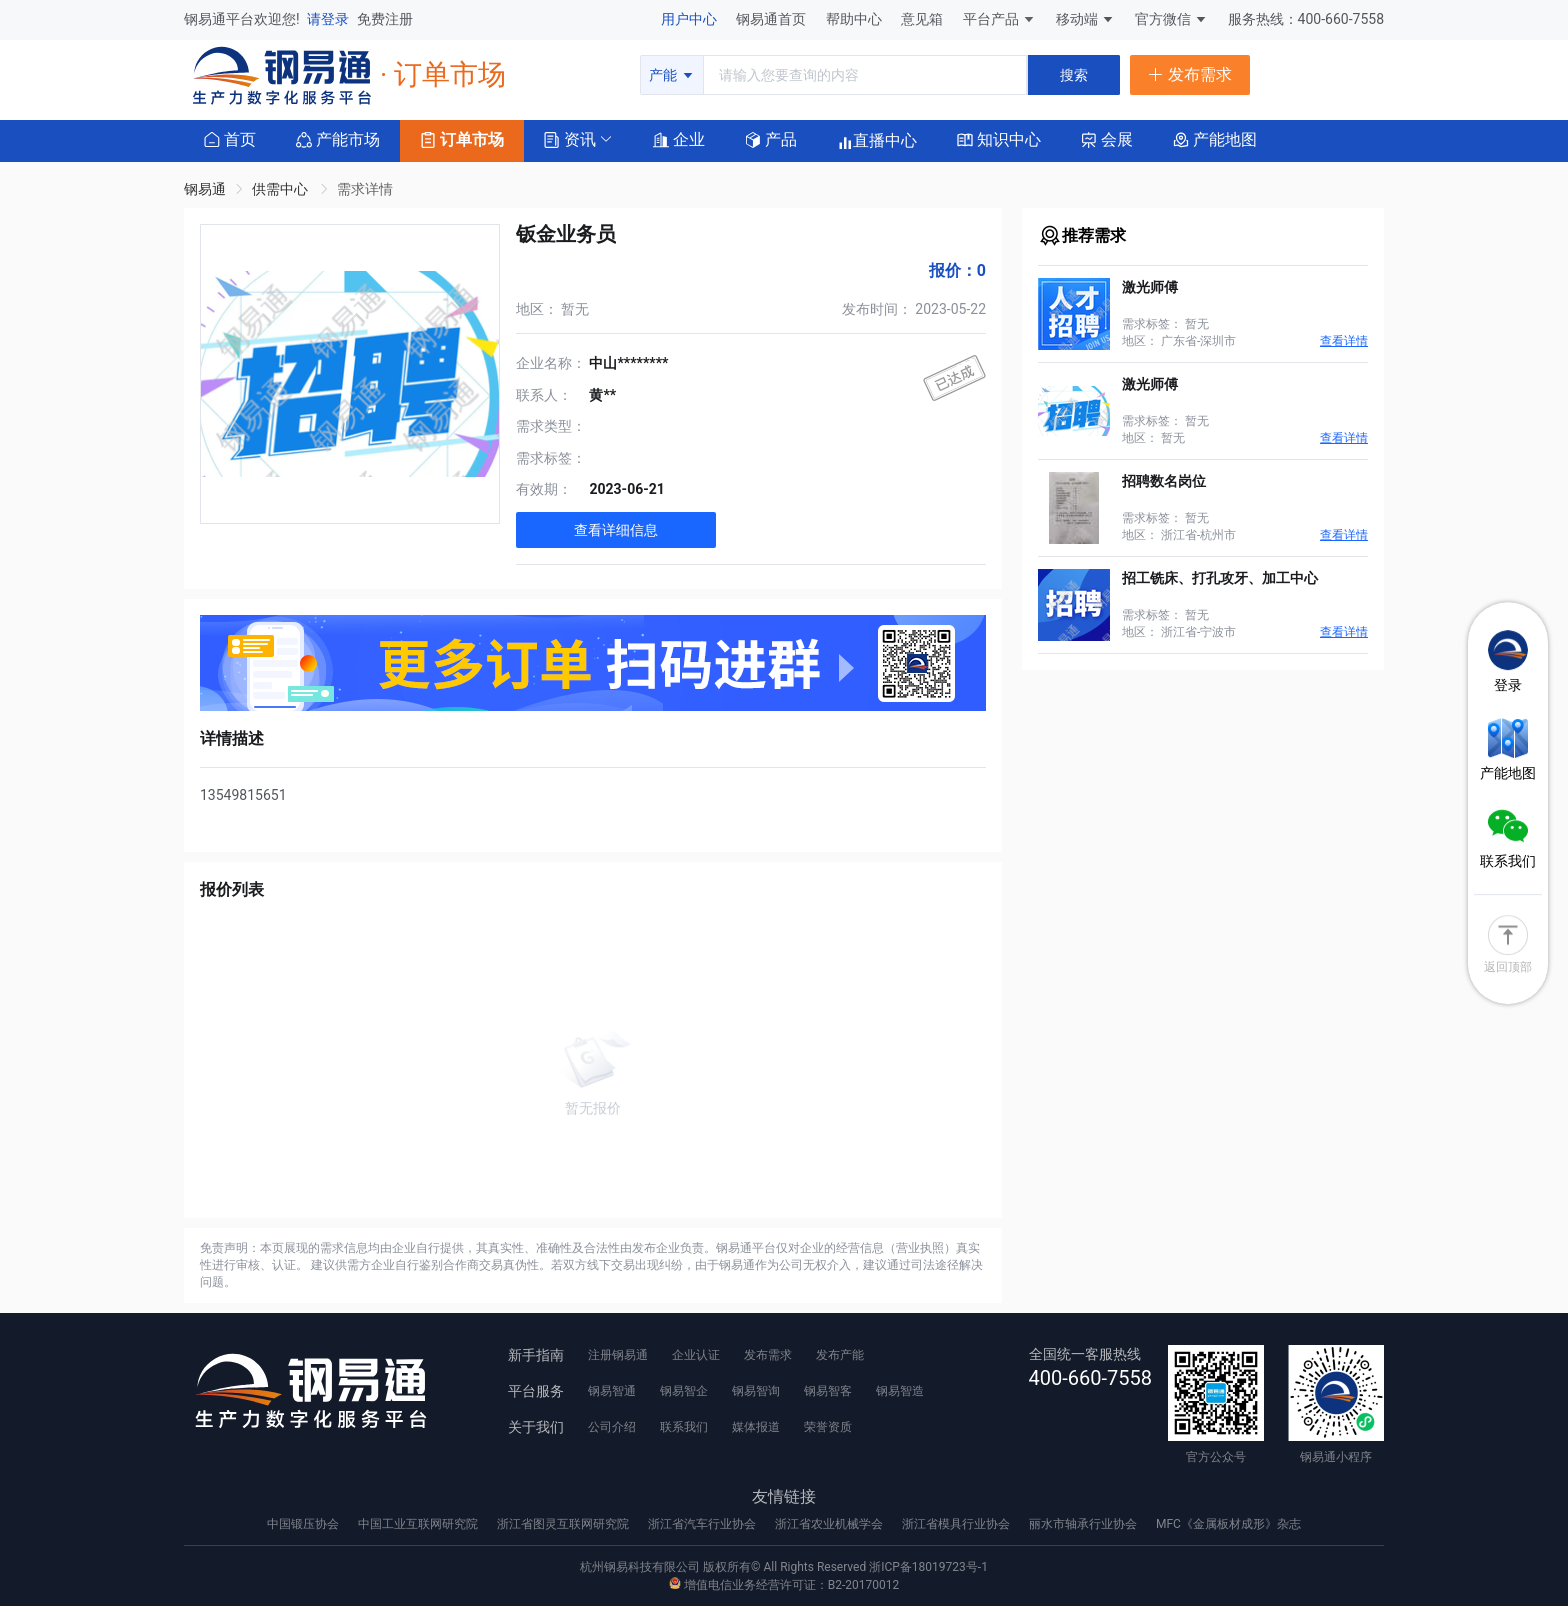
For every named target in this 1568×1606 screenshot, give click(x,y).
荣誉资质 (828, 1427)
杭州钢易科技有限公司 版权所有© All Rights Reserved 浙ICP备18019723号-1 (784, 1567)
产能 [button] (671, 75)
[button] (570, 138)
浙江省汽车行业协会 (703, 1524)
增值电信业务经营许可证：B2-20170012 (784, 1585)
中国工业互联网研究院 (419, 1524)
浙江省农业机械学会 (830, 1524)
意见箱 (923, 19)
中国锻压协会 (304, 1524)
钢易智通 (612, 1391)
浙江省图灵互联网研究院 (564, 1524)
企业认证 (696, 1355)
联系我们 (684, 1427)
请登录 (329, 19)
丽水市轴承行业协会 (1084, 1524)
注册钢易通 (618, 1355)
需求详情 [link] (365, 189)
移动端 (1085, 19)
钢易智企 (684, 1391)
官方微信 (1171, 19)
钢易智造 (900, 1391)
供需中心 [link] (281, 189)
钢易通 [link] (205, 189)
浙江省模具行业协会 (957, 1524)
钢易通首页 (772, 19)
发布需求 (768, 1355)
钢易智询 (756, 1391)
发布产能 (840, 1355)
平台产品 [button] (991, 19)
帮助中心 (855, 19)
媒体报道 (756, 1427)
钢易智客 (828, 1391)
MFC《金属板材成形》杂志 (1228, 1524)
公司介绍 (612, 1427)
